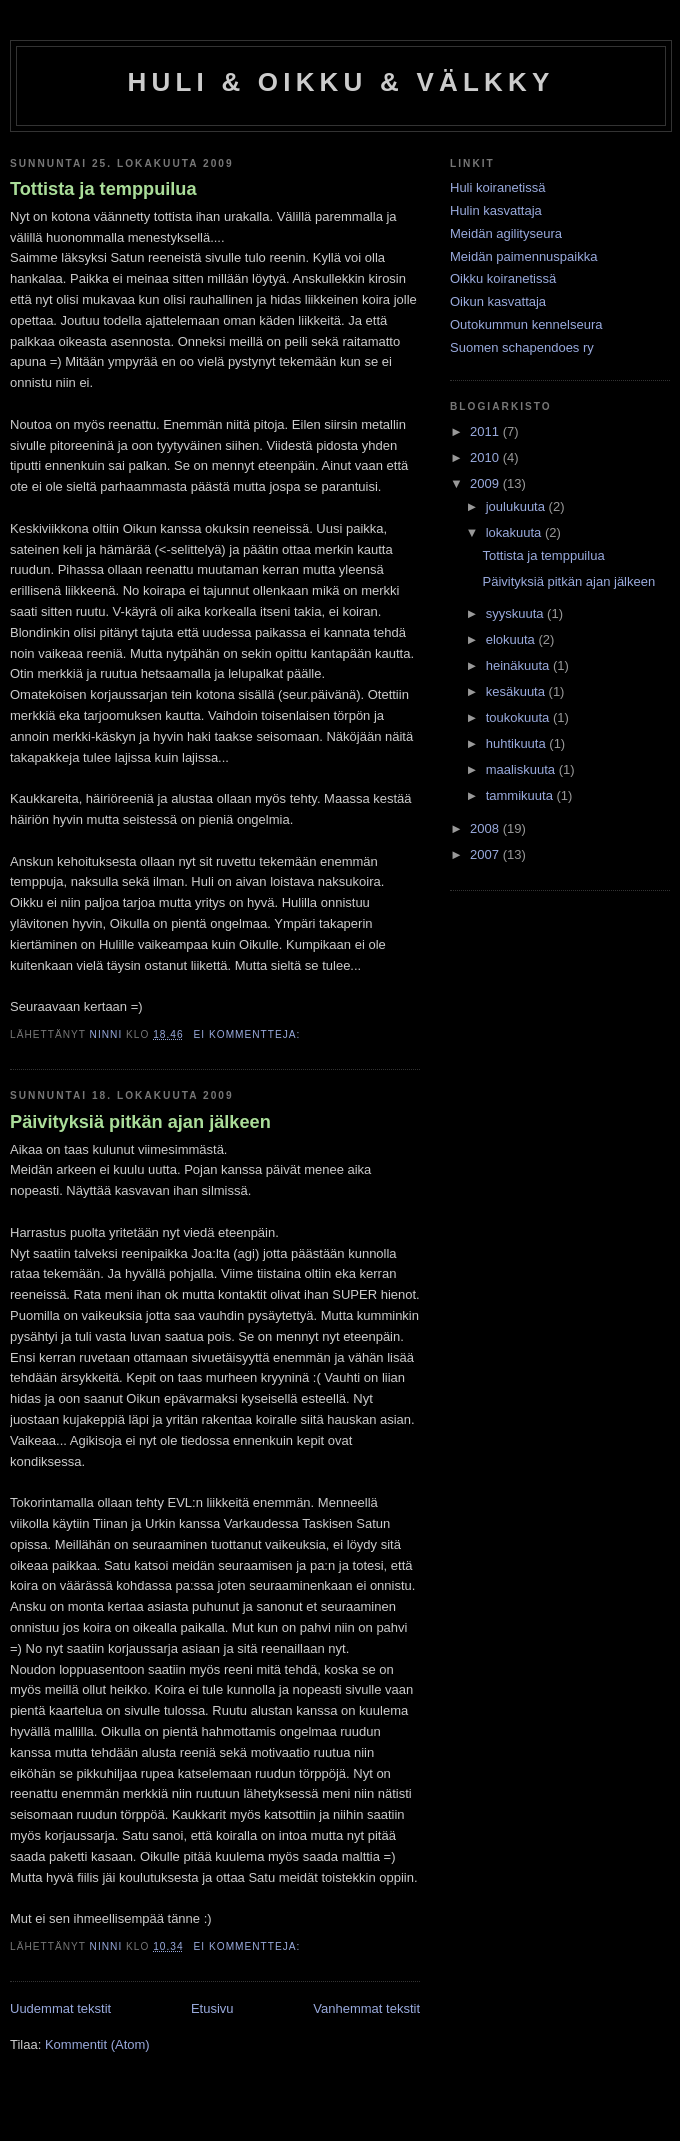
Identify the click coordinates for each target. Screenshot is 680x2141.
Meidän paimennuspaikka (523, 256)
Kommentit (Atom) (97, 2044)
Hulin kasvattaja (496, 210)
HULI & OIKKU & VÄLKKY (341, 82)
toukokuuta (519, 717)
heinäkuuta (519, 665)
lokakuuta (515, 532)
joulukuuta (517, 506)
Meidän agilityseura (506, 233)
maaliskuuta (522, 769)
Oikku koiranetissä (503, 278)
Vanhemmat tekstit (366, 2008)
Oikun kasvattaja (498, 301)
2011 (486, 431)
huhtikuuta (518, 743)
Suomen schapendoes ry (522, 347)
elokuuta (512, 639)
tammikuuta (521, 795)
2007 (486, 854)
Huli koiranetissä (497, 187)
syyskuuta (516, 613)
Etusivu (212, 2008)
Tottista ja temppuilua (103, 189)
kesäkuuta (517, 691)
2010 (486, 457)
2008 (486, 828)
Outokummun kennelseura (526, 324)
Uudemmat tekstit (60, 2008)
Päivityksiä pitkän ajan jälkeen (140, 1122)
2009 (486, 483)
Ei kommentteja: (249, 1034)
